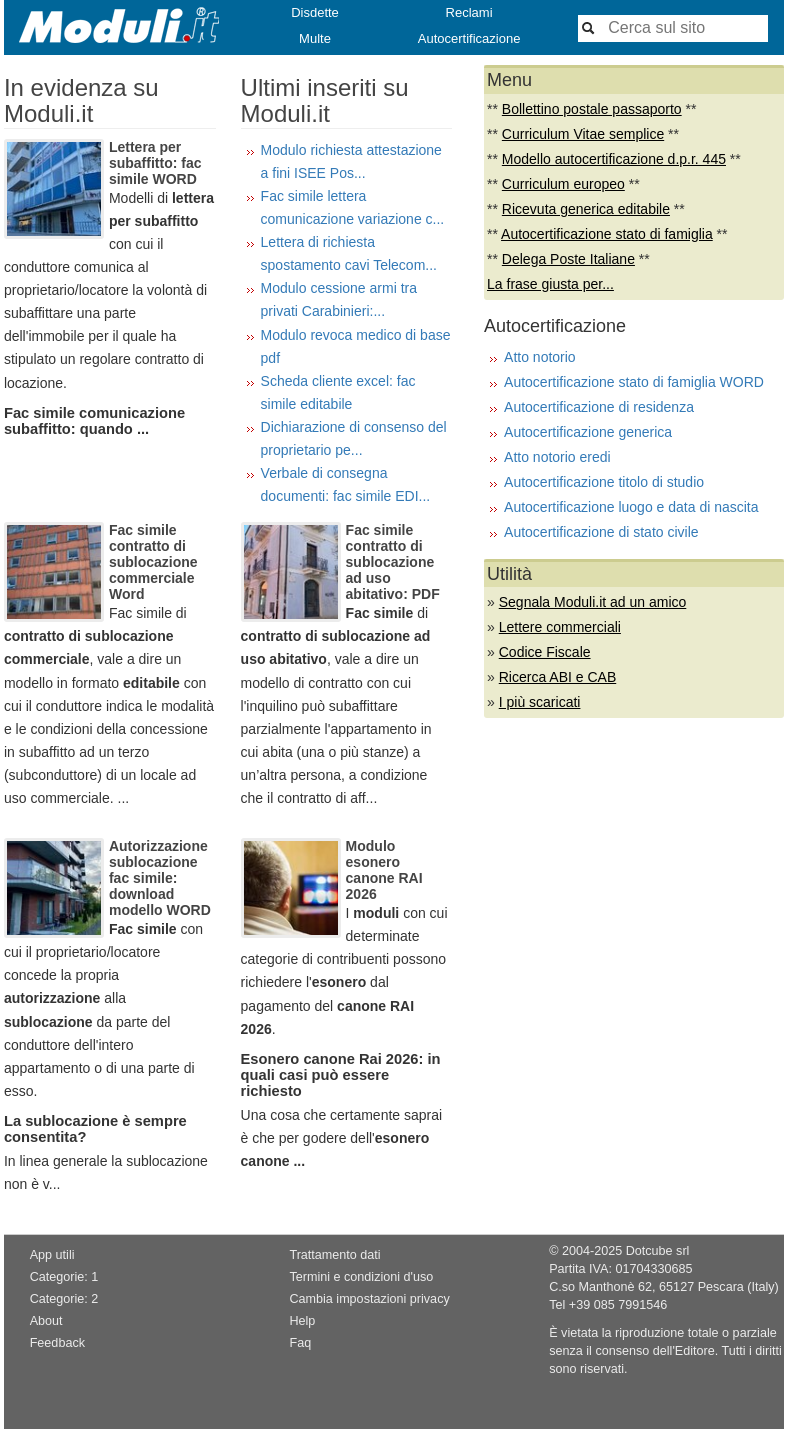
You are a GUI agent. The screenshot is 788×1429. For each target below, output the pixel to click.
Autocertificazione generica (588, 432)
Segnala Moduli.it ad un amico (593, 602)
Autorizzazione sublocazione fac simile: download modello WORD (160, 878)
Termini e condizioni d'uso (361, 1277)
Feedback (57, 1343)
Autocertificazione (469, 38)
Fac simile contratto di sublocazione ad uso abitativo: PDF (393, 562)
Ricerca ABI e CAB (558, 677)
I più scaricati (540, 702)
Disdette (315, 12)
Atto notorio (540, 357)
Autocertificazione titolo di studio (604, 482)
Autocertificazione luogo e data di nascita (631, 507)
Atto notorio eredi (557, 457)
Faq (300, 1343)
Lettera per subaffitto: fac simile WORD (155, 163)
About (46, 1321)
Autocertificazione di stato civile (601, 532)
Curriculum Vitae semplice (583, 134)
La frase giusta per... (550, 284)
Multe (315, 38)
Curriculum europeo (563, 184)
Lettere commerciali (560, 627)
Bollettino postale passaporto (592, 109)
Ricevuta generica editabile (586, 209)
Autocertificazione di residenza (599, 407)
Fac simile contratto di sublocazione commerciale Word (153, 562)
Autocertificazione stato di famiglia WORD (634, 382)
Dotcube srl (658, 1251)
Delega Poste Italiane (568, 259)
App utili (52, 1255)
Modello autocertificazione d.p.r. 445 (614, 159)
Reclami (469, 12)
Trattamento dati (334, 1255)
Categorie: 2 (64, 1299)
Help (302, 1321)
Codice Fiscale (545, 652)
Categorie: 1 (64, 1277)
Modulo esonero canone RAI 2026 (384, 870)
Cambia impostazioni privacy (369, 1299)
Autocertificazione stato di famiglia (607, 234)
